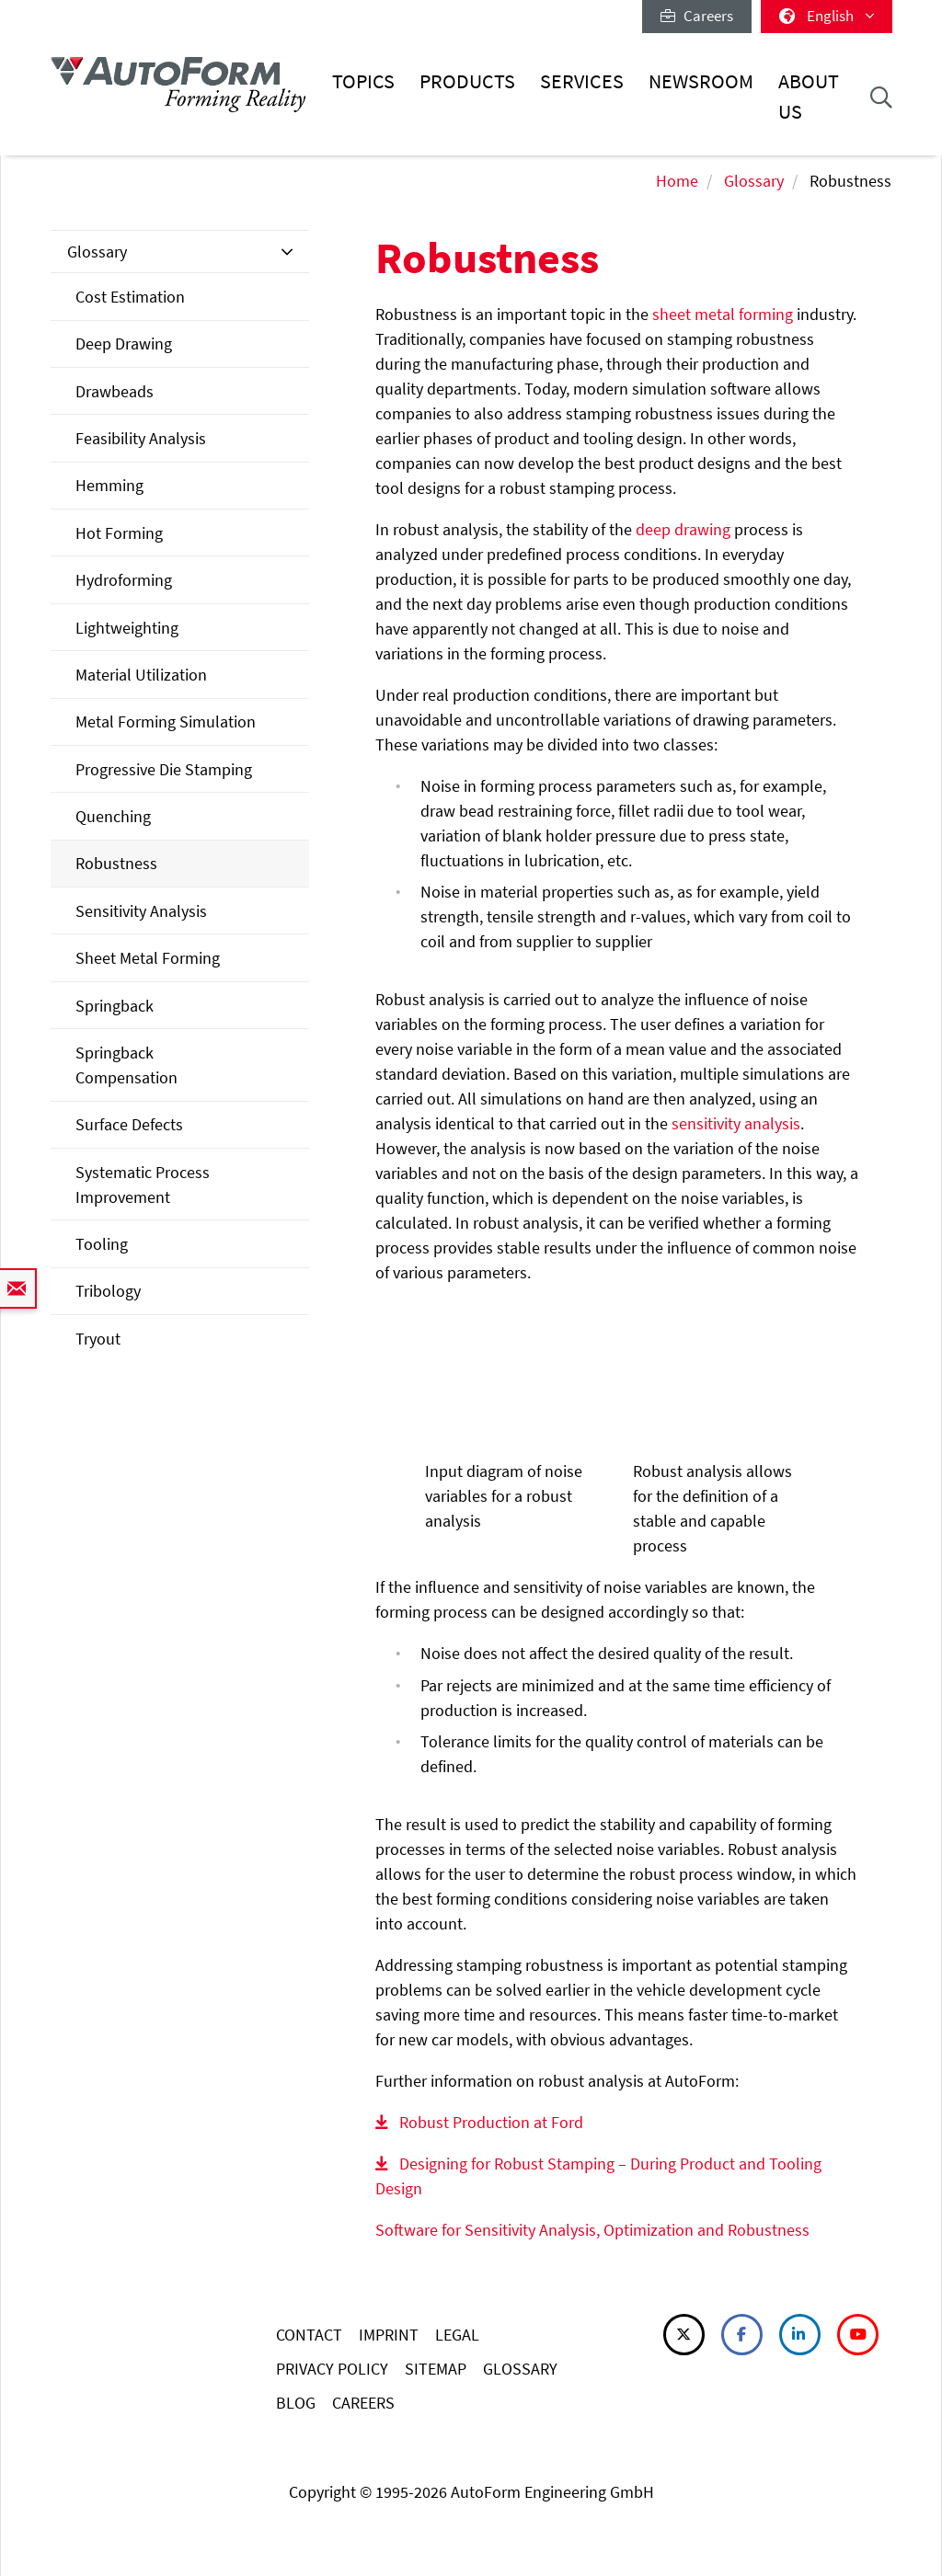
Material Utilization (141, 674)
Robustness (116, 863)
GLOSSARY (520, 2368)
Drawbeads (114, 391)
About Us (808, 96)
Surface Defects (129, 1124)
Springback (114, 1005)
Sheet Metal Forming (147, 957)
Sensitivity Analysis (141, 911)
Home (677, 180)
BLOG (296, 2402)
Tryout (98, 1338)
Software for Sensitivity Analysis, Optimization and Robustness (592, 2229)
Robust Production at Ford (491, 2122)
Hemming (109, 485)
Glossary (754, 180)
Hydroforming (123, 579)
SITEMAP (435, 2368)
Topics (363, 81)
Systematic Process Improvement (142, 1185)
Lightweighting (126, 627)
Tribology (108, 1290)
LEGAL (457, 2334)
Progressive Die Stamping (163, 769)
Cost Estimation (130, 296)
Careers (697, 16)
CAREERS (363, 2402)
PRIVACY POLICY (332, 2368)
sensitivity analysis (736, 1123)
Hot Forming (119, 533)
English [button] (826, 16)
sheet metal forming (722, 314)
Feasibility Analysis (140, 438)
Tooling (101, 1243)
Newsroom (701, 81)
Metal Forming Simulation (165, 721)
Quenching (113, 816)
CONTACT (309, 2334)
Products (467, 81)
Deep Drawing (123, 343)
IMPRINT (389, 2334)
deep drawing (683, 529)
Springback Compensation (126, 1065)
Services (582, 81)
